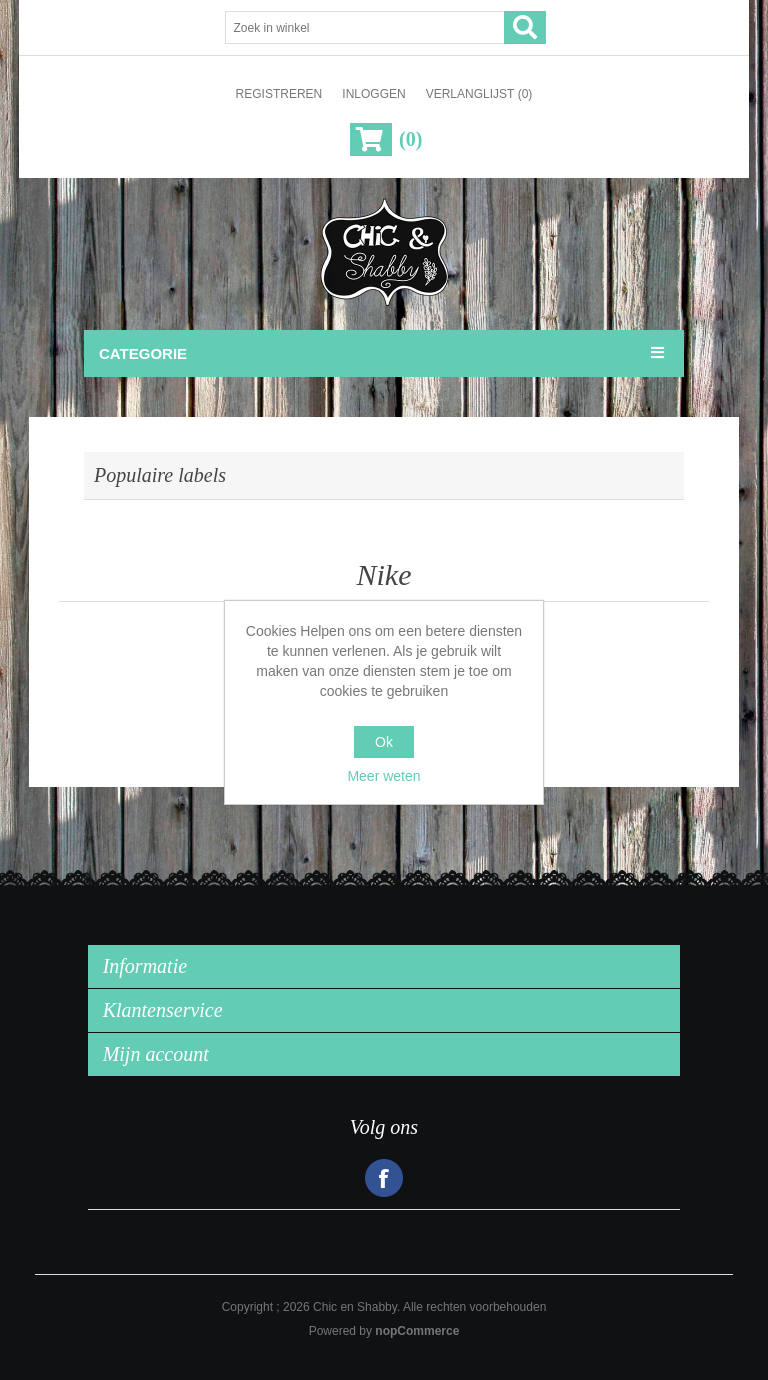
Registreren (279, 94)
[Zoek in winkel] (365, 27)
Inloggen (373, 94)
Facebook (384, 1178)
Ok (384, 742)
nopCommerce (417, 1331)
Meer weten (383, 776)
